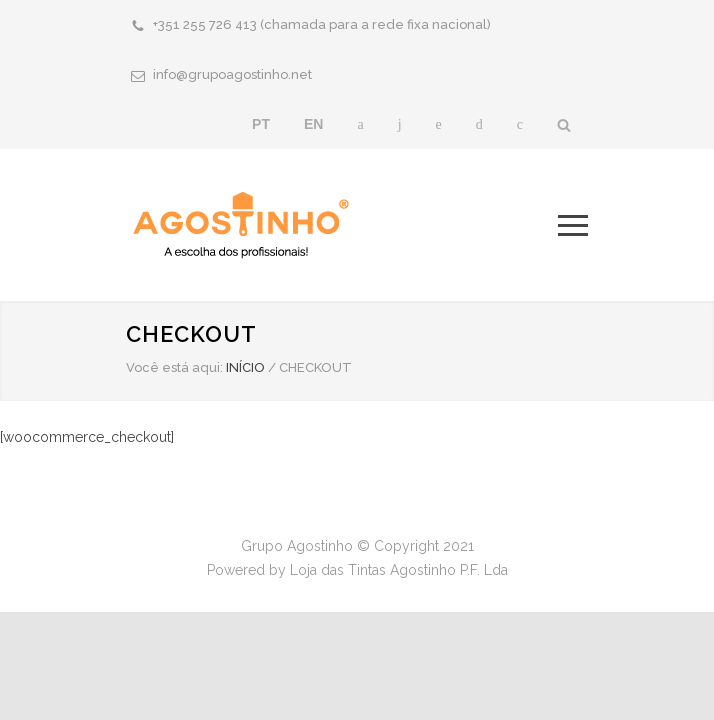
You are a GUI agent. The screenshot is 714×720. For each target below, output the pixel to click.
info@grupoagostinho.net (232, 74)
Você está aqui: (174, 367)
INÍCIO (245, 367)
